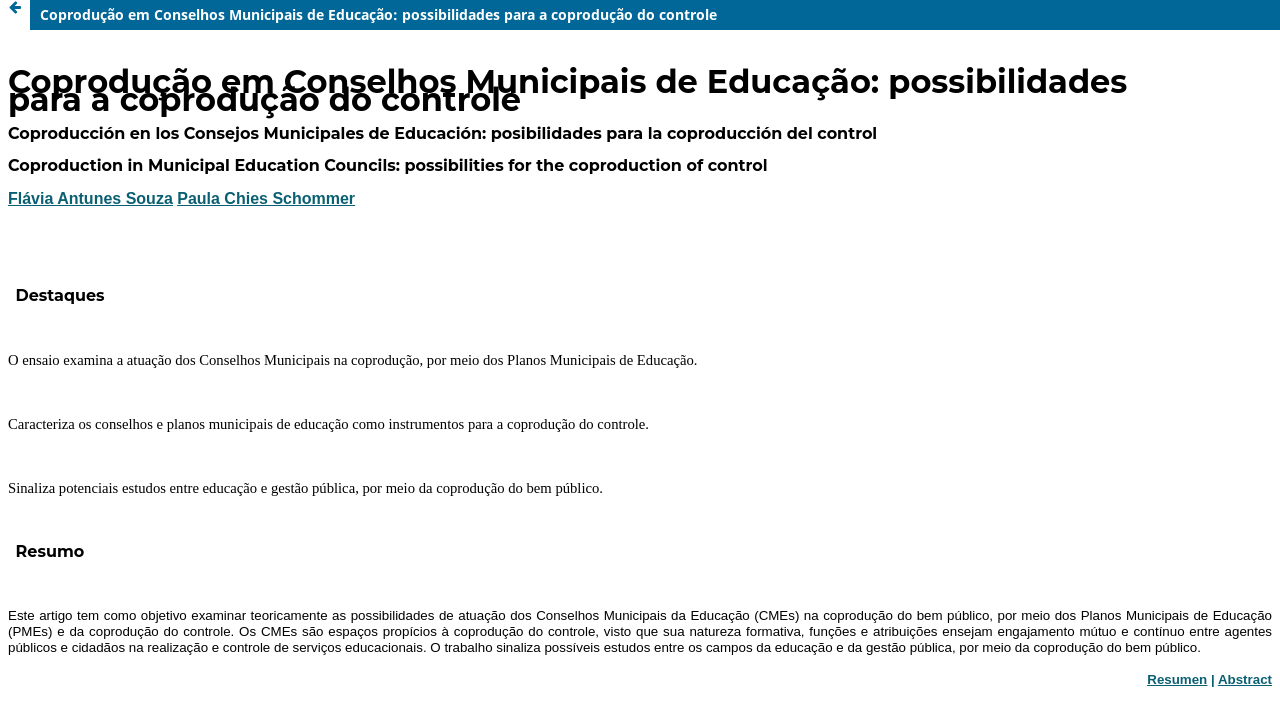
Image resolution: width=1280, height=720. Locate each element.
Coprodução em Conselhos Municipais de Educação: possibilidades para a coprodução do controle (378, 14)
